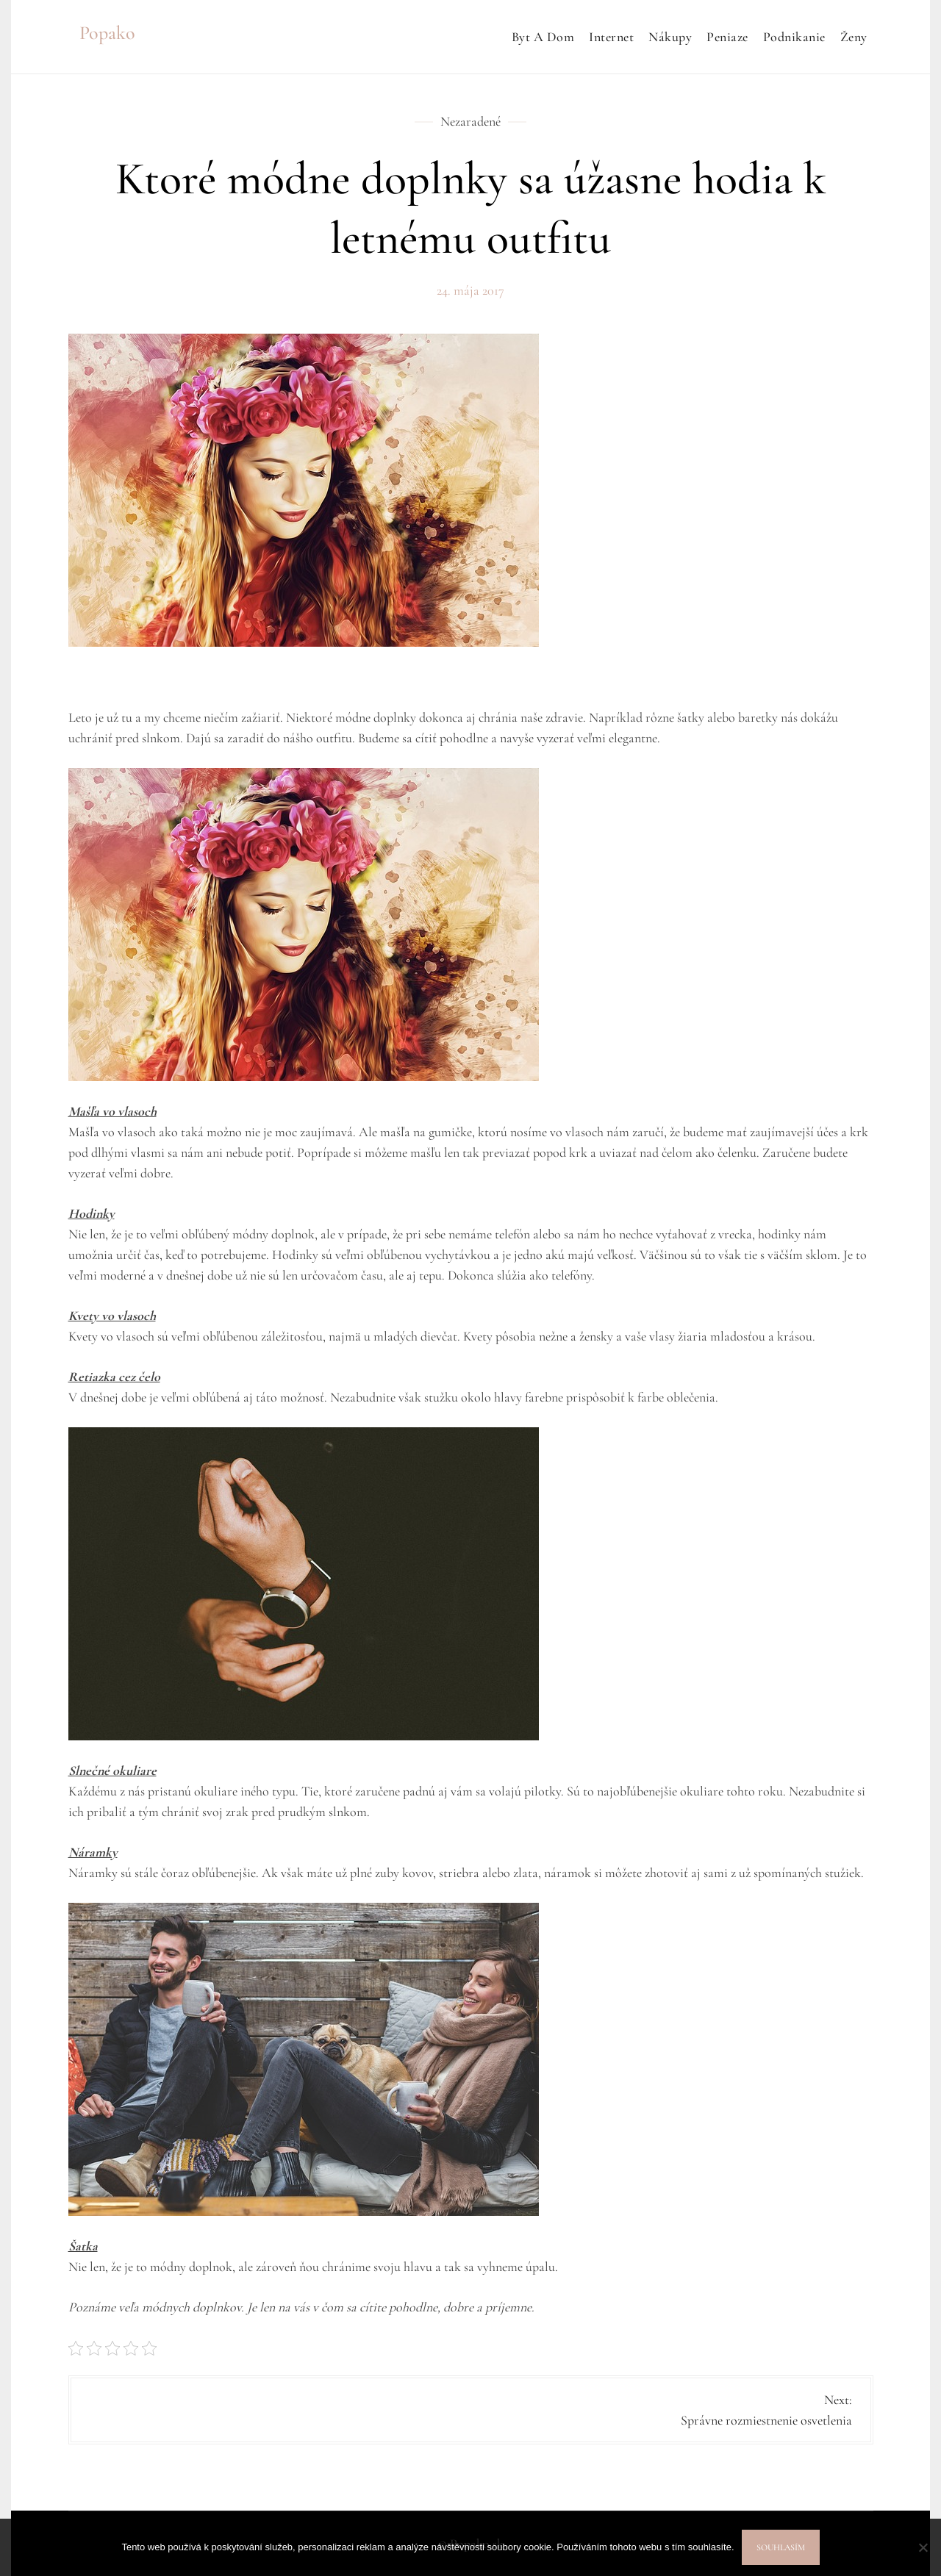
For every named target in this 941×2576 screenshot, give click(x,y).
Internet (611, 37)
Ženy (853, 37)
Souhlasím (780, 2547)
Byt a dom (543, 37)
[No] (922, 2547)
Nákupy (670, 37)
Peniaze (727, 37)
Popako (107, 32)
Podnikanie (794, 37)
